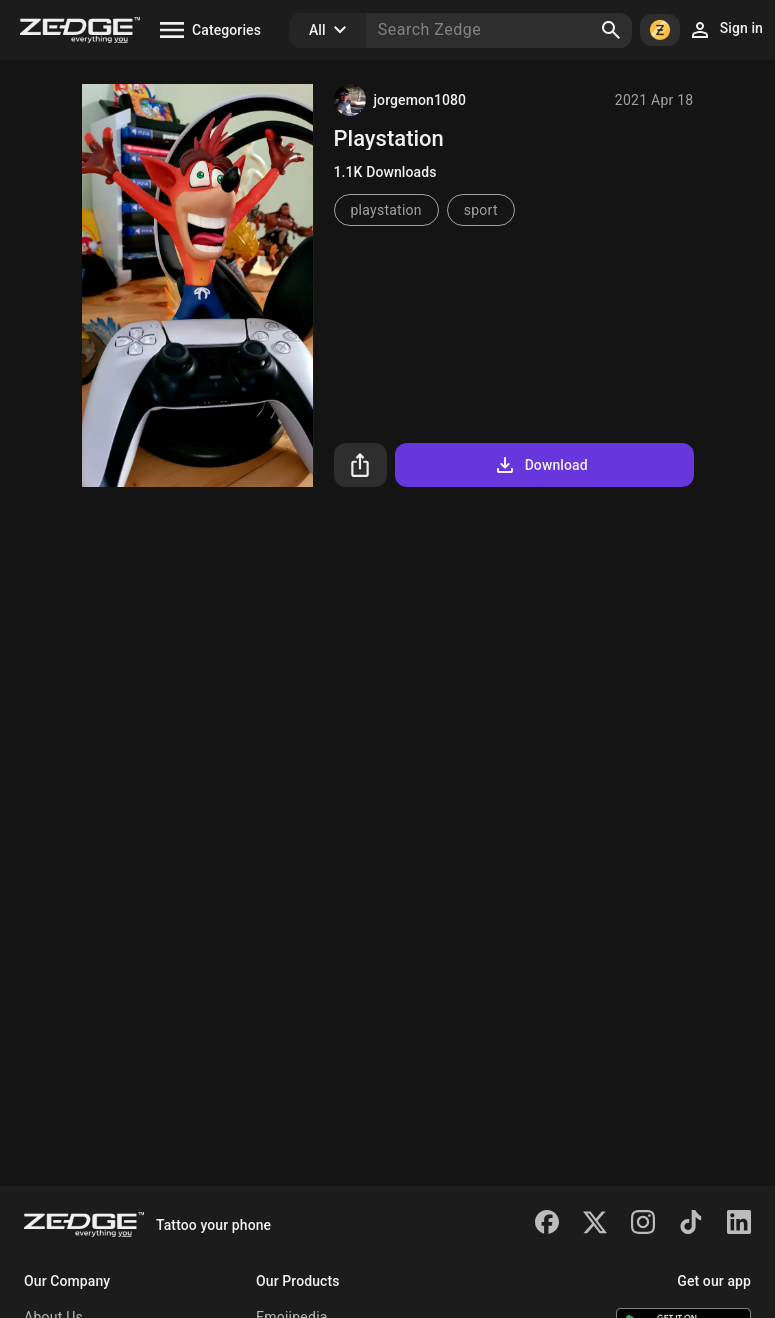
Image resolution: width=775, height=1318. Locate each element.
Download (540, 465)
